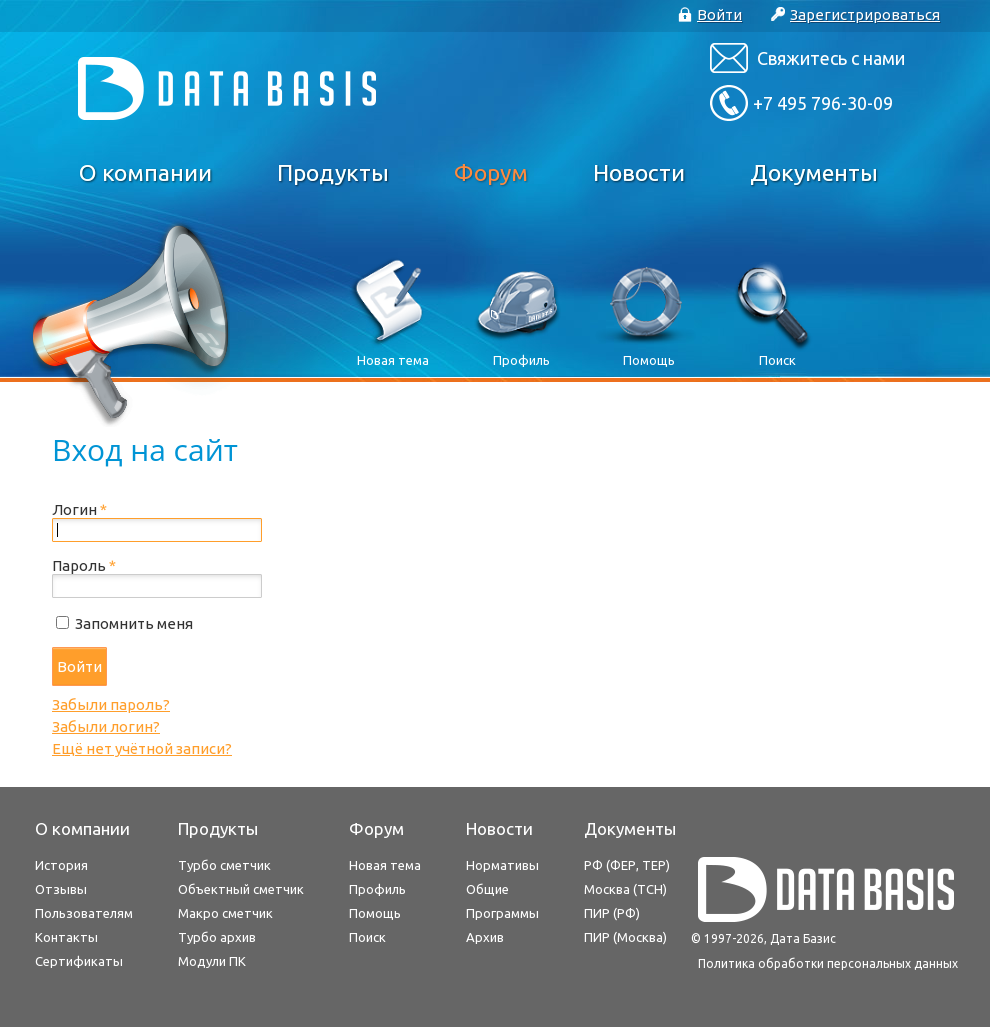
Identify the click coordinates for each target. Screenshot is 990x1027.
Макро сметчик (225, 913)
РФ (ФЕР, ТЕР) (627, 865)
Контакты (66, 937)
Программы (502, 913)
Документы (814, 172)
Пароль (84, 565)
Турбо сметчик (224, 865)
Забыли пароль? (111, 704)
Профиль (377, 889)
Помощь (375, 913)
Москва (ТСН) (625, 889)
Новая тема (385, 865)
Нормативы (502, 865)
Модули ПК (212, 961)
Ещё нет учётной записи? (142, 748)
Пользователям (84, 913)
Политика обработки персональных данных (828, 963)
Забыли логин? (106, 726)
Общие (487, 889)
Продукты (333, 172)
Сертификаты (79, 961)
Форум (491, 172)
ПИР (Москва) (625, 937)
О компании (145, 172)
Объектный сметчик (241, 889)
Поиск (367, 937)
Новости (639, 172)
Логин (79, 509)
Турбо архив (217, 937)
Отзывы (61, 889)
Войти (79, 666)
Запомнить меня (134, 623)
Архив (485, 937)
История (61, 865)
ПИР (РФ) (612, 913)
